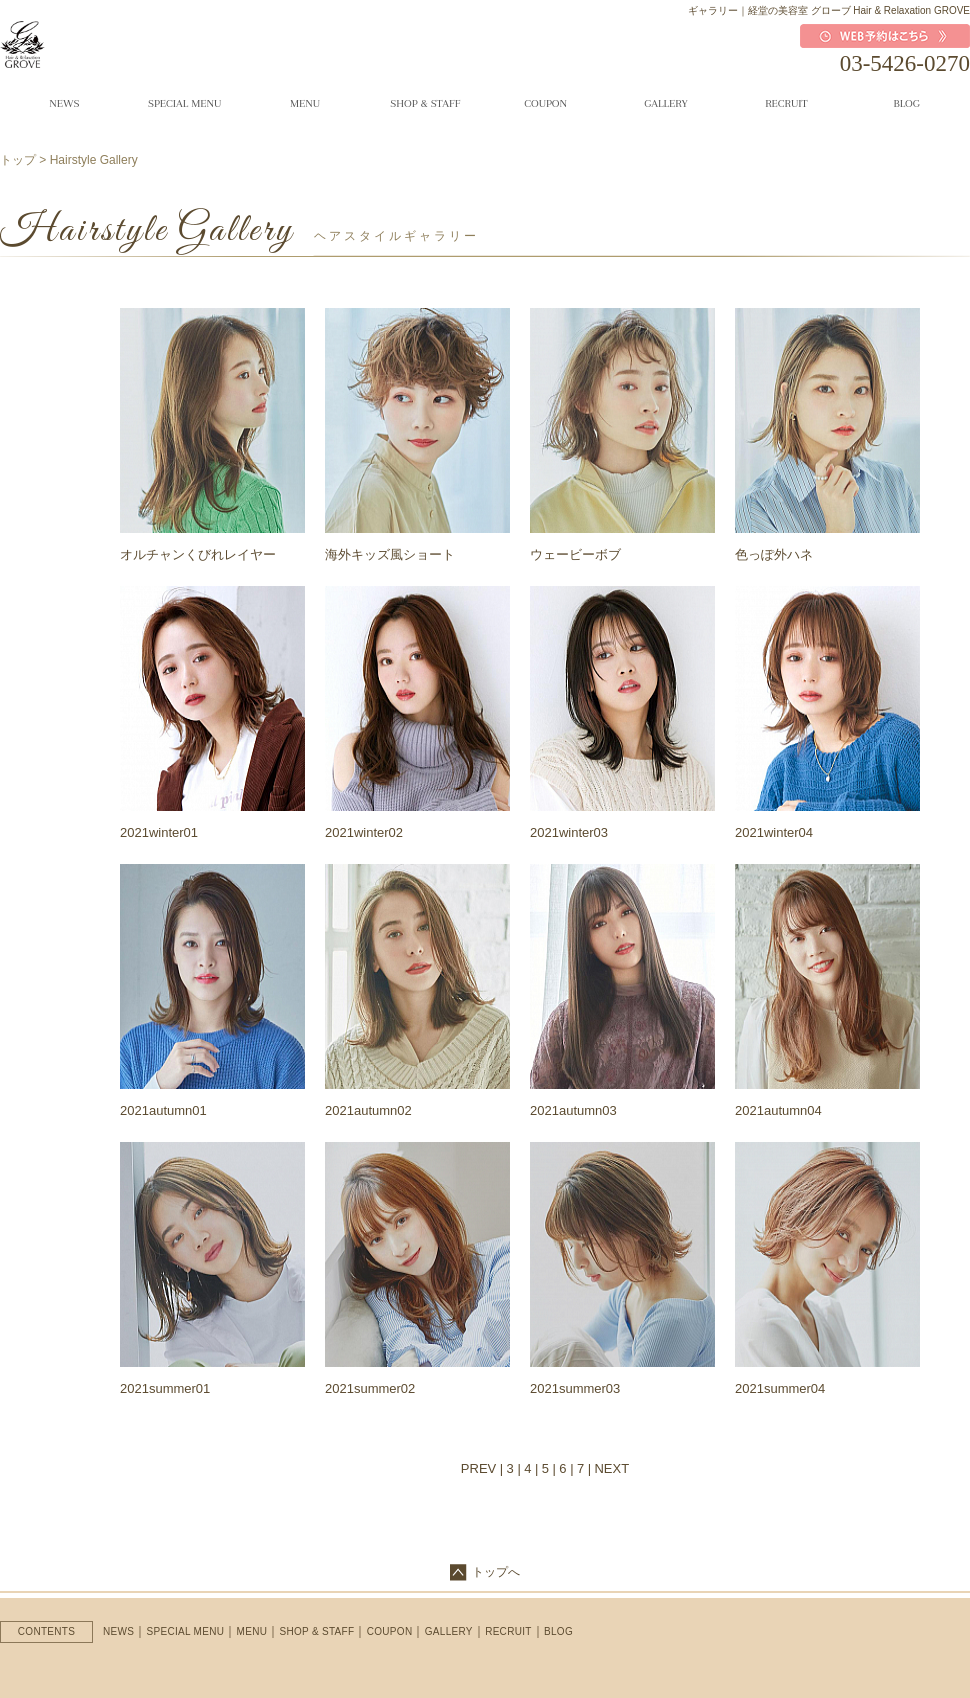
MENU (252, 1631)
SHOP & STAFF (317, 1631)
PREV (478, 1468)
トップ (18, 160)
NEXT (611, 1468)
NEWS (118, 1631)
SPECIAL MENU (186, 1631)
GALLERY (449, 1631)
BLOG (558, 1631)
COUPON (390, 1631)
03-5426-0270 (905, 63)
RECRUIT (508, 1631)
